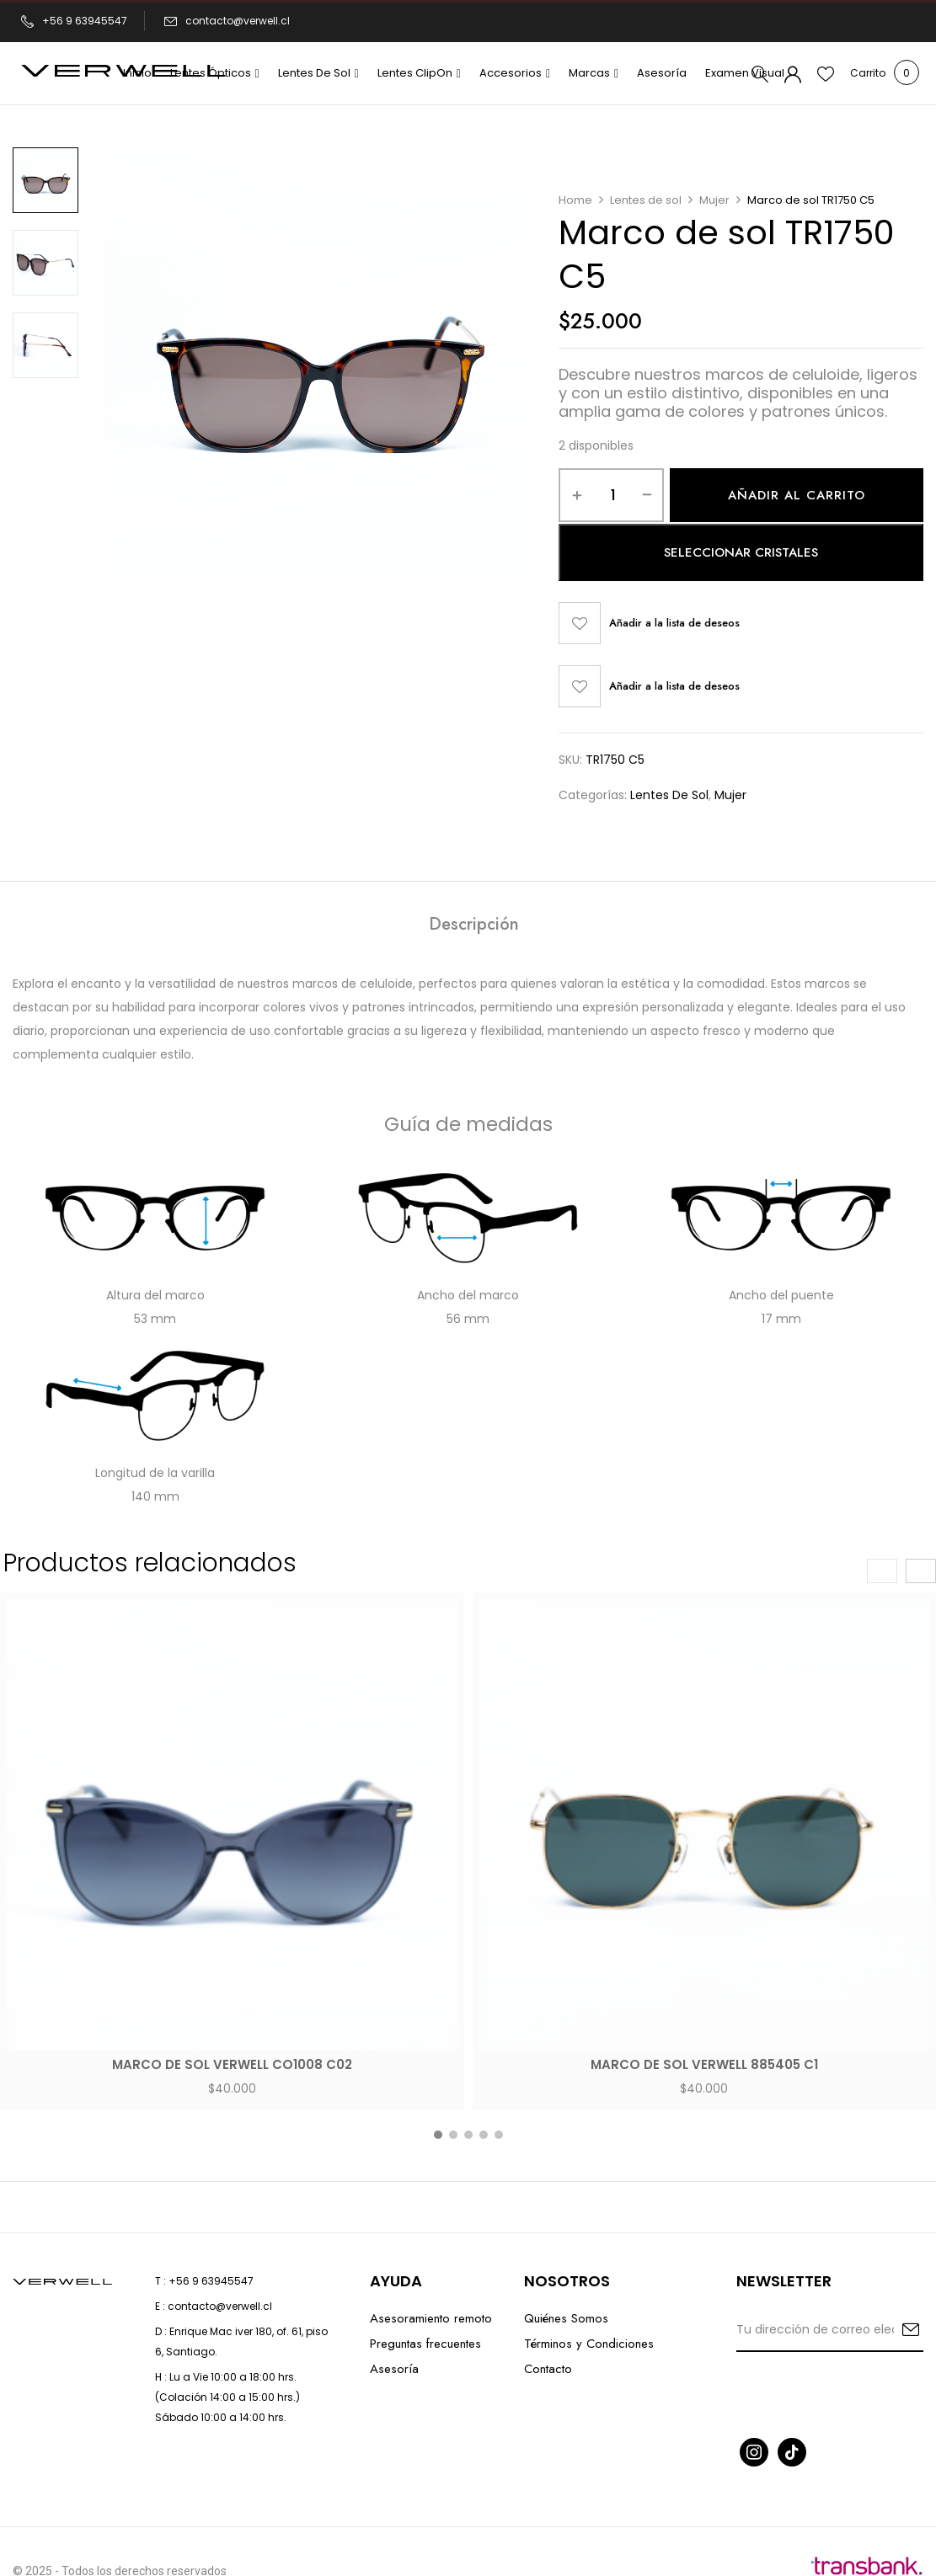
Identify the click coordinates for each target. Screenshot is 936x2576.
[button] (867, 73)
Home (575, 200)
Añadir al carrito (796, 495)
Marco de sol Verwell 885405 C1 (704, 2064)
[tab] (474, 926)
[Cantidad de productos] (613, 495)
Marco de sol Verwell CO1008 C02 (232, 2064)
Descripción (474, 925)
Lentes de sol (646, 200)
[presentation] (882, 1571)
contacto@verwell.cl (237, 20)
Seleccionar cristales (741, 552)
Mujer (714, 200)
